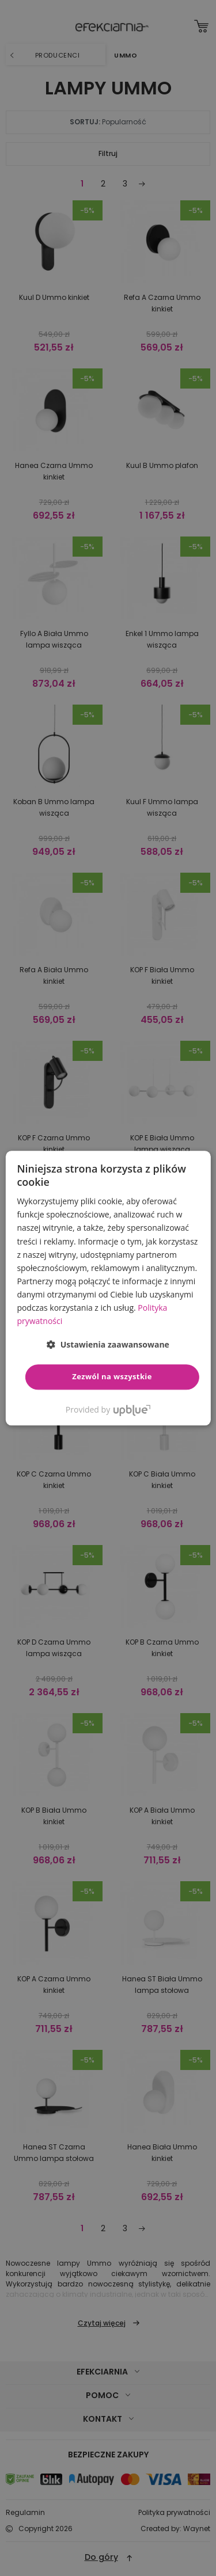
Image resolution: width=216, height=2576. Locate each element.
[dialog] (108, 1288)
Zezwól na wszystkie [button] (112, 1377)
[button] (108, 1345)
